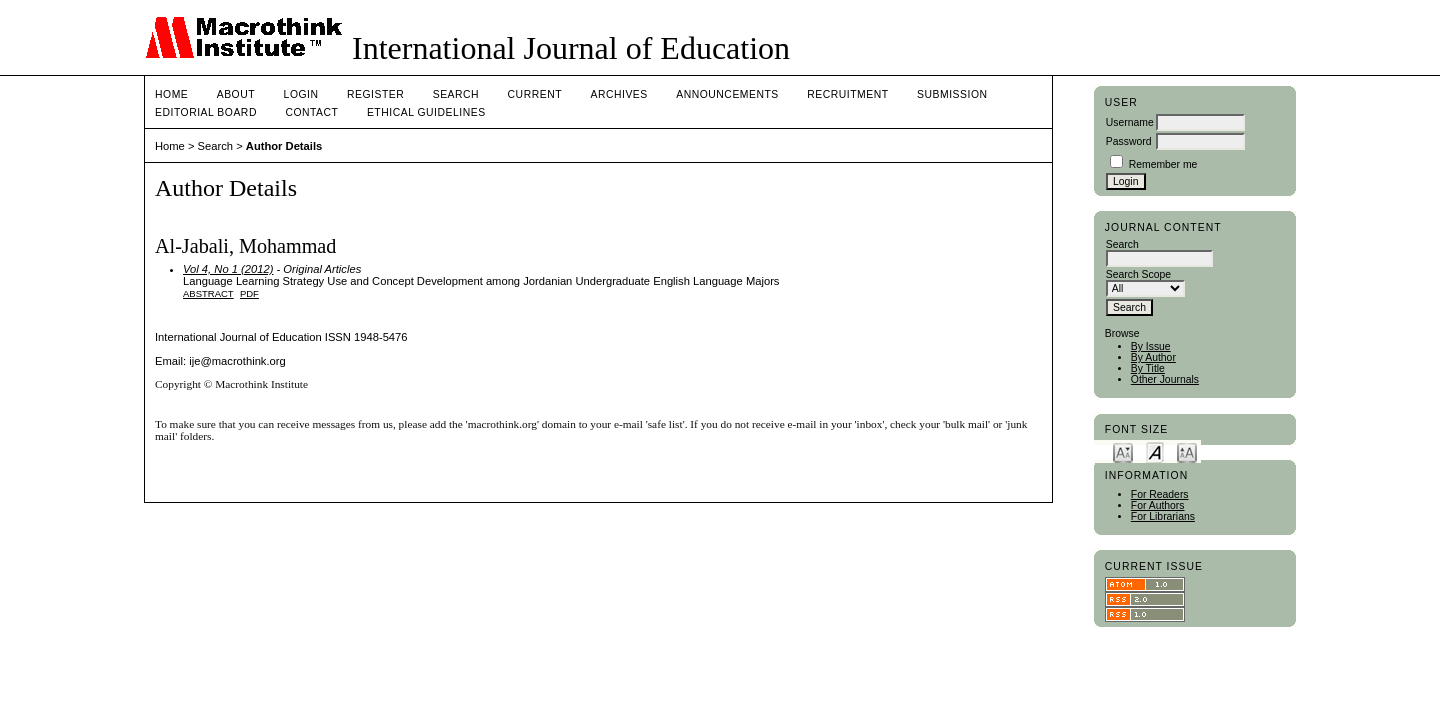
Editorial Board (206, 112)
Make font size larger (1187, 451)
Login (301, 94)
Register (375, 94)
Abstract (208, 293)
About (236, 94)
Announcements (727, 94)
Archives (618, 94)
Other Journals (1165, 379)
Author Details (284, 146)
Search (456, 94)
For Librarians (1163, 516)
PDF (249, 293)
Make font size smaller (1123, 451)
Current (535, 94)
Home (171, 94)
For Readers (1160, 494)
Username (1130, 122)
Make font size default (1155, 451)
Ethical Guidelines (426, 112)
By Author (1153, 357)
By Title (1148, 368)
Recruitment (847, 94)
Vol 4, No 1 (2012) (228, 269)
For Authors (1158, 505)
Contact (311, 112)
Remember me (1163, 164)
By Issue (1151, 346)
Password (1129, 141)
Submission (952, 94)
